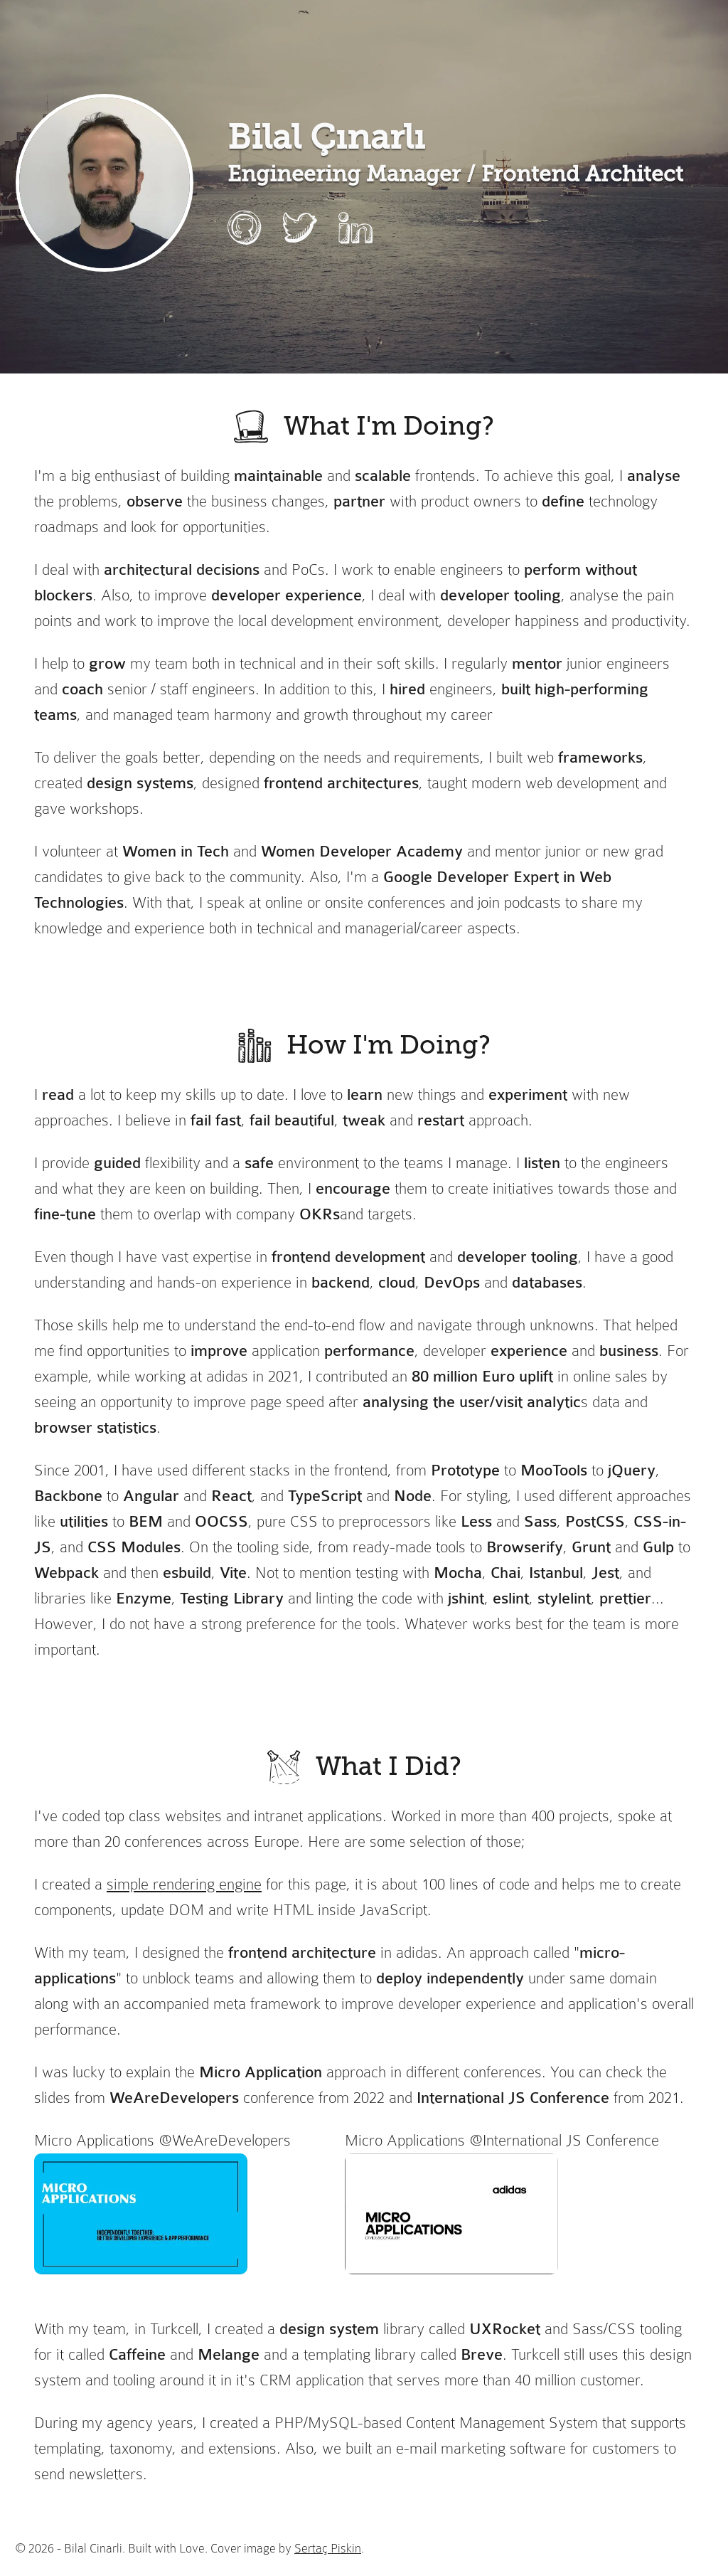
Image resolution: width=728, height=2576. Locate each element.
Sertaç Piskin (327, 2548)
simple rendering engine (184, 1884)
